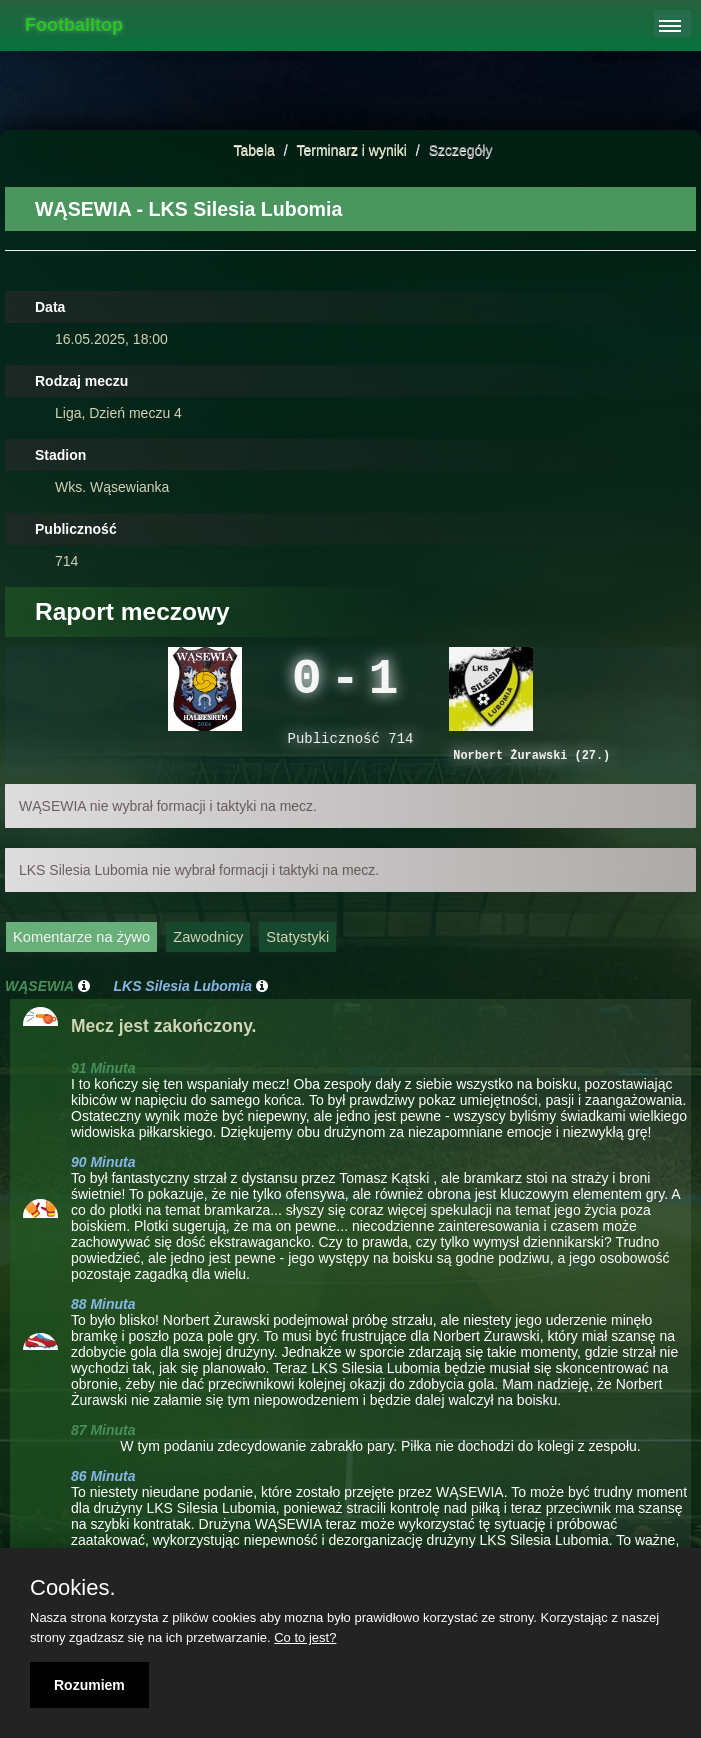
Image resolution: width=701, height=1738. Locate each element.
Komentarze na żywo (81, 950)
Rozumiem (89, 1685)
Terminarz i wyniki (351, 150)
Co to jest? (305, 1637)
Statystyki (297, 950)
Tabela (254, 150)
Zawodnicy (208, 950)
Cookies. (73, 1588)
